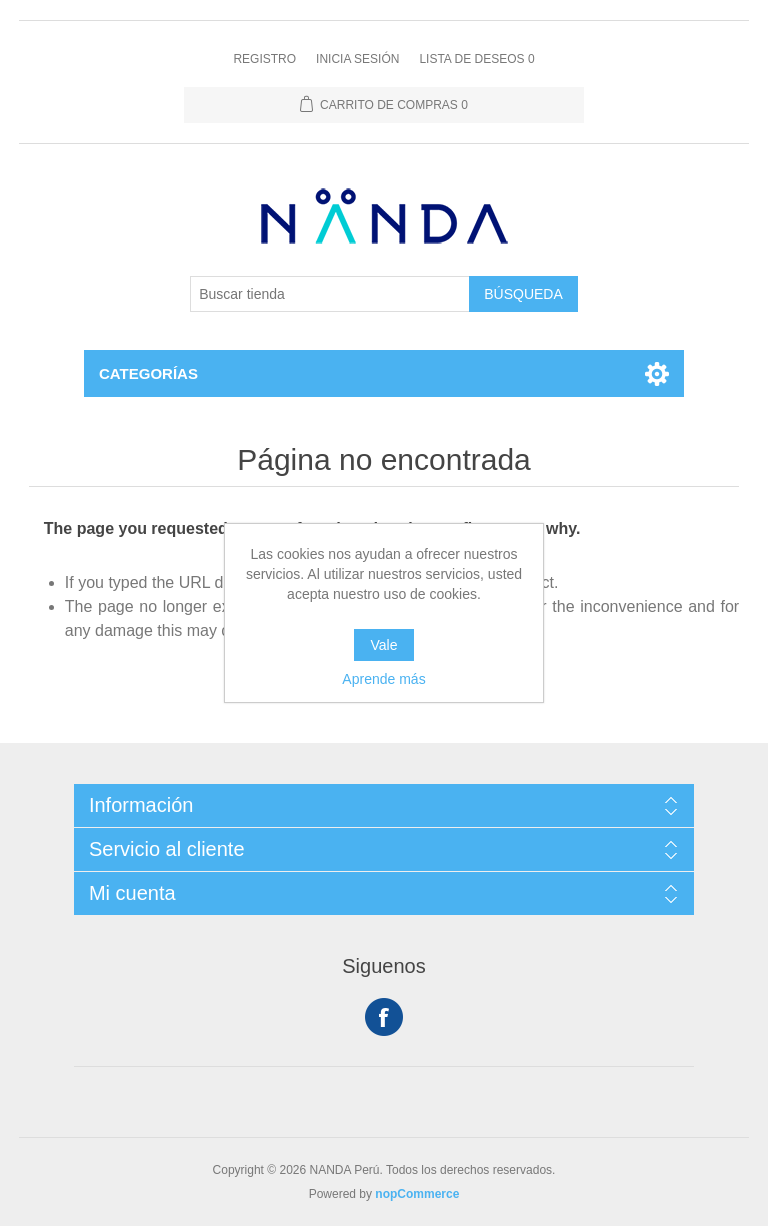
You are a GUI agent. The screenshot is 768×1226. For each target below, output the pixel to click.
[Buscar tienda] (330, 294)
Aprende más (383, 679)
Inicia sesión (357, 59)
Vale (384, 645)
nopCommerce (417, 1194)
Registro (264, 59)
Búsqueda (523, 294)
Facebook (384, 1017)
